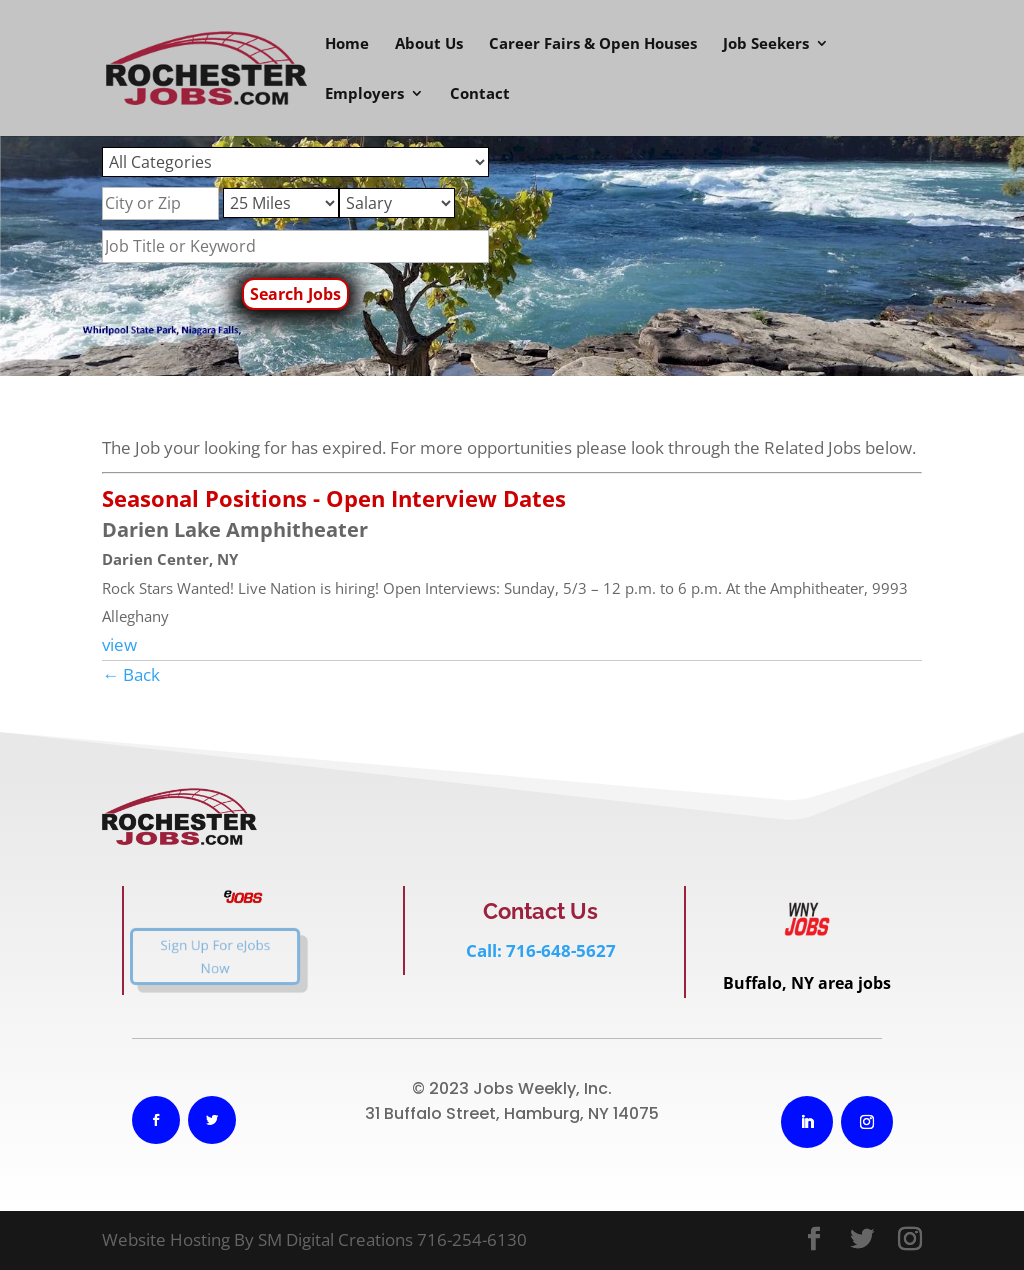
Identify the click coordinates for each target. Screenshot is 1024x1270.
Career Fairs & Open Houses (593, 44)
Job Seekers (766, 44)
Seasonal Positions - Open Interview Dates (334, 498)
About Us (429, 44)
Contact (480, 94)
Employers (364, 94)
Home (347, 44)
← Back (131, 674)
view (119, 644)
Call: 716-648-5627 (541, 950)
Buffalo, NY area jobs (807, 983)
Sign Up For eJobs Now (197, 957)
